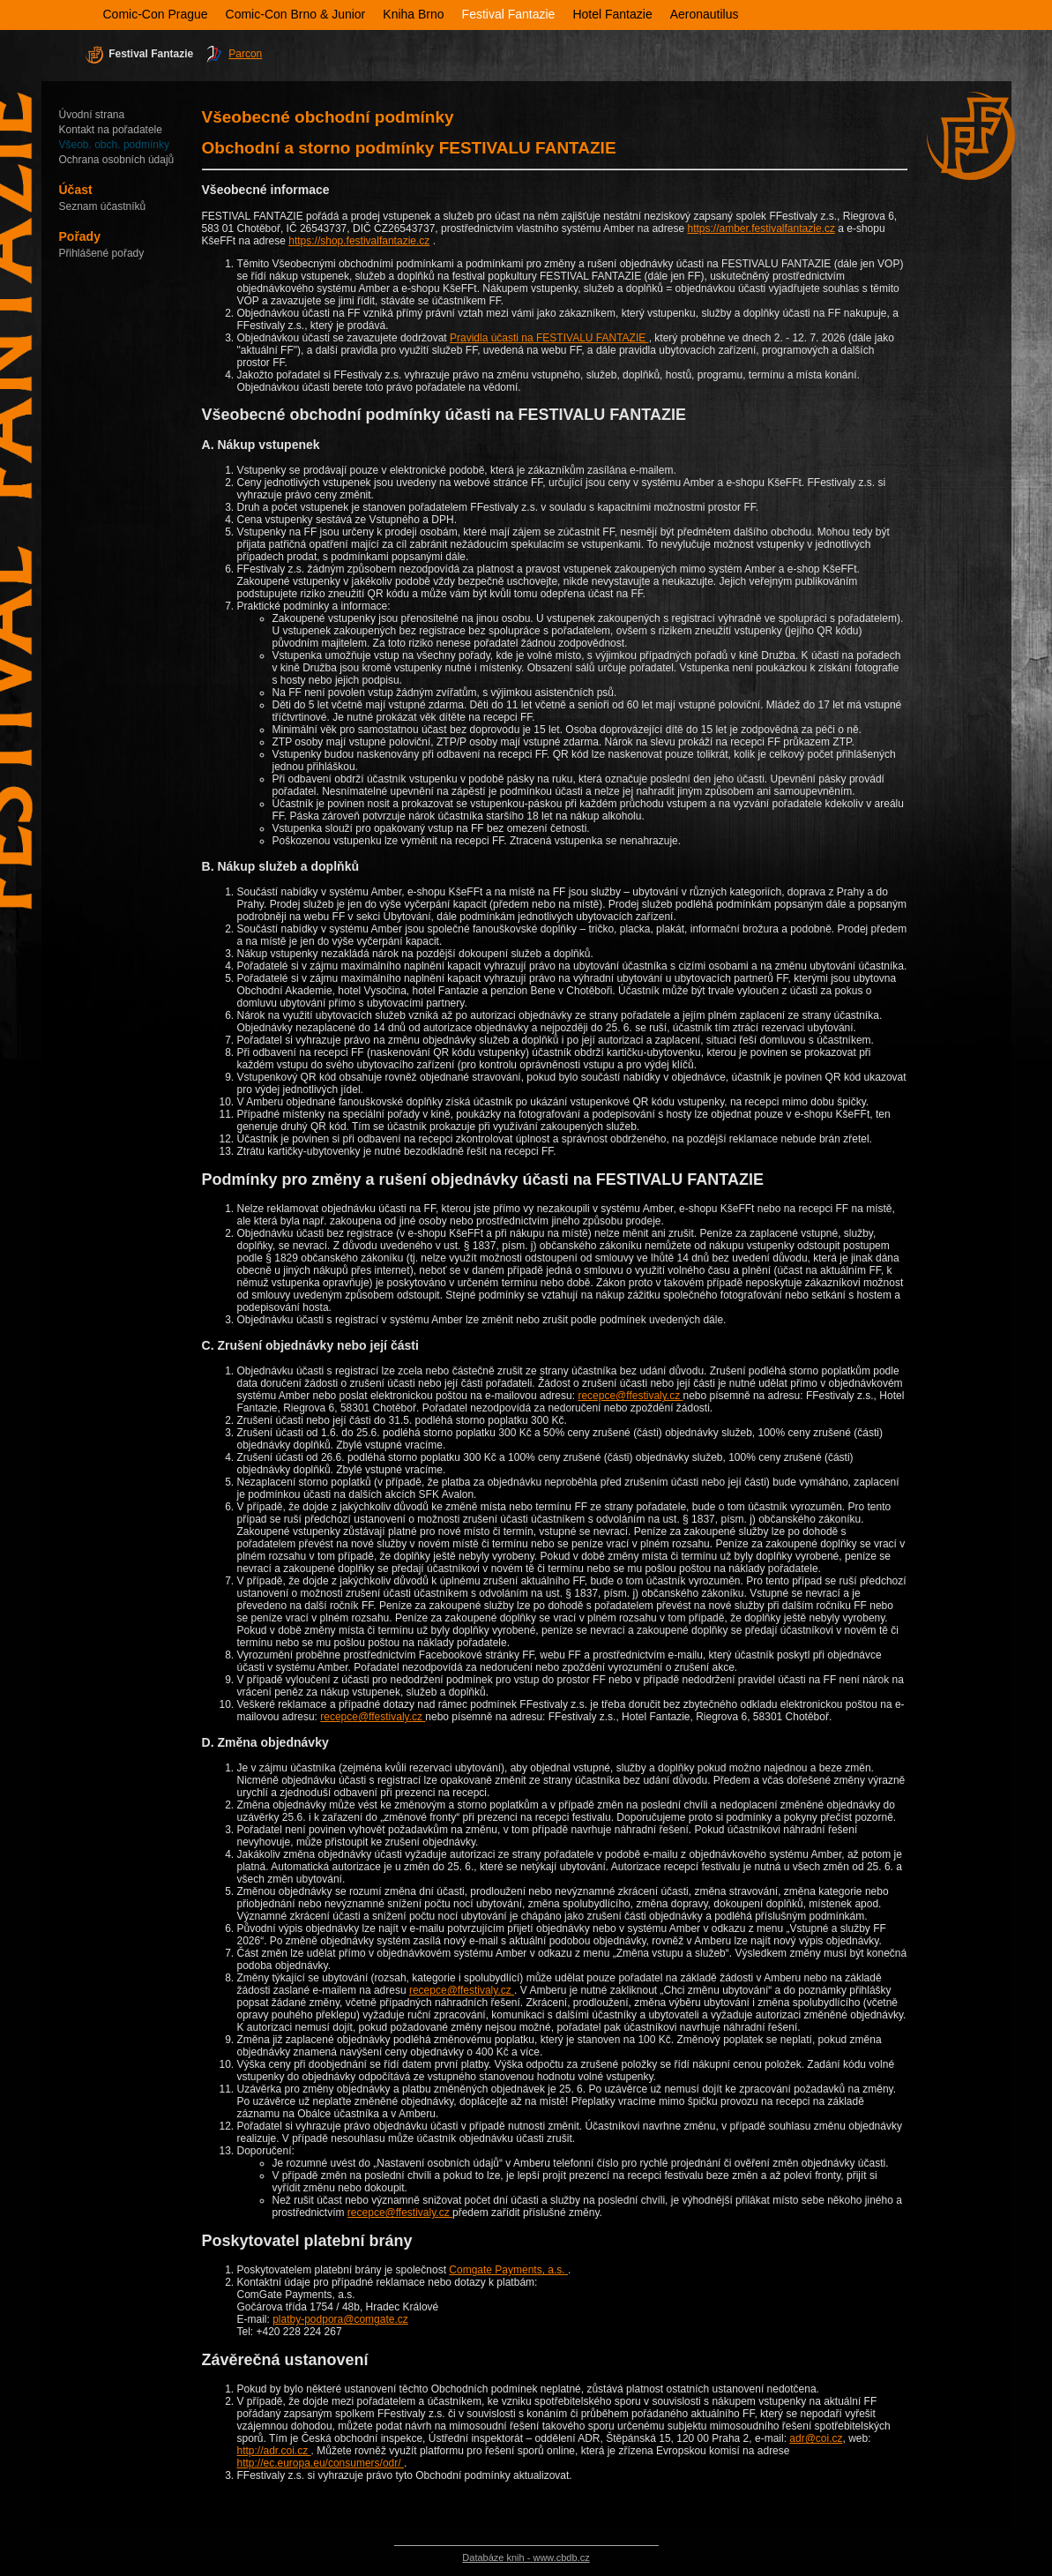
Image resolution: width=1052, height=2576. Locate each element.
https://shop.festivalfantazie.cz (358, 241)
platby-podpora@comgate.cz (340, 2319)
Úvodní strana (92, 115)
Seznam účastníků (102, 206)
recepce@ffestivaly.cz (630, 1395)
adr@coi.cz (815, 2438)
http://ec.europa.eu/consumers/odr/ (320, 2463)
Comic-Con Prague (155, 14)
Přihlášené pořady (102, 253)
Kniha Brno (413, 14)
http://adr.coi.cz (274, 2451)
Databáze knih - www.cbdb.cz (525, 2557)
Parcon (245, 54)
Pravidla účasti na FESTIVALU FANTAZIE (549, 338)
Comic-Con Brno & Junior (296, 14)
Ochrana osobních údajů (117, 160)
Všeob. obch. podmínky (114, 145)
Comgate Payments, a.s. (508, 2270)
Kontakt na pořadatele (110, 130)
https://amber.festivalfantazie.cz (760, 228)
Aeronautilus (704, 14)
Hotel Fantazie (612, 14)
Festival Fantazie (509, 14)
